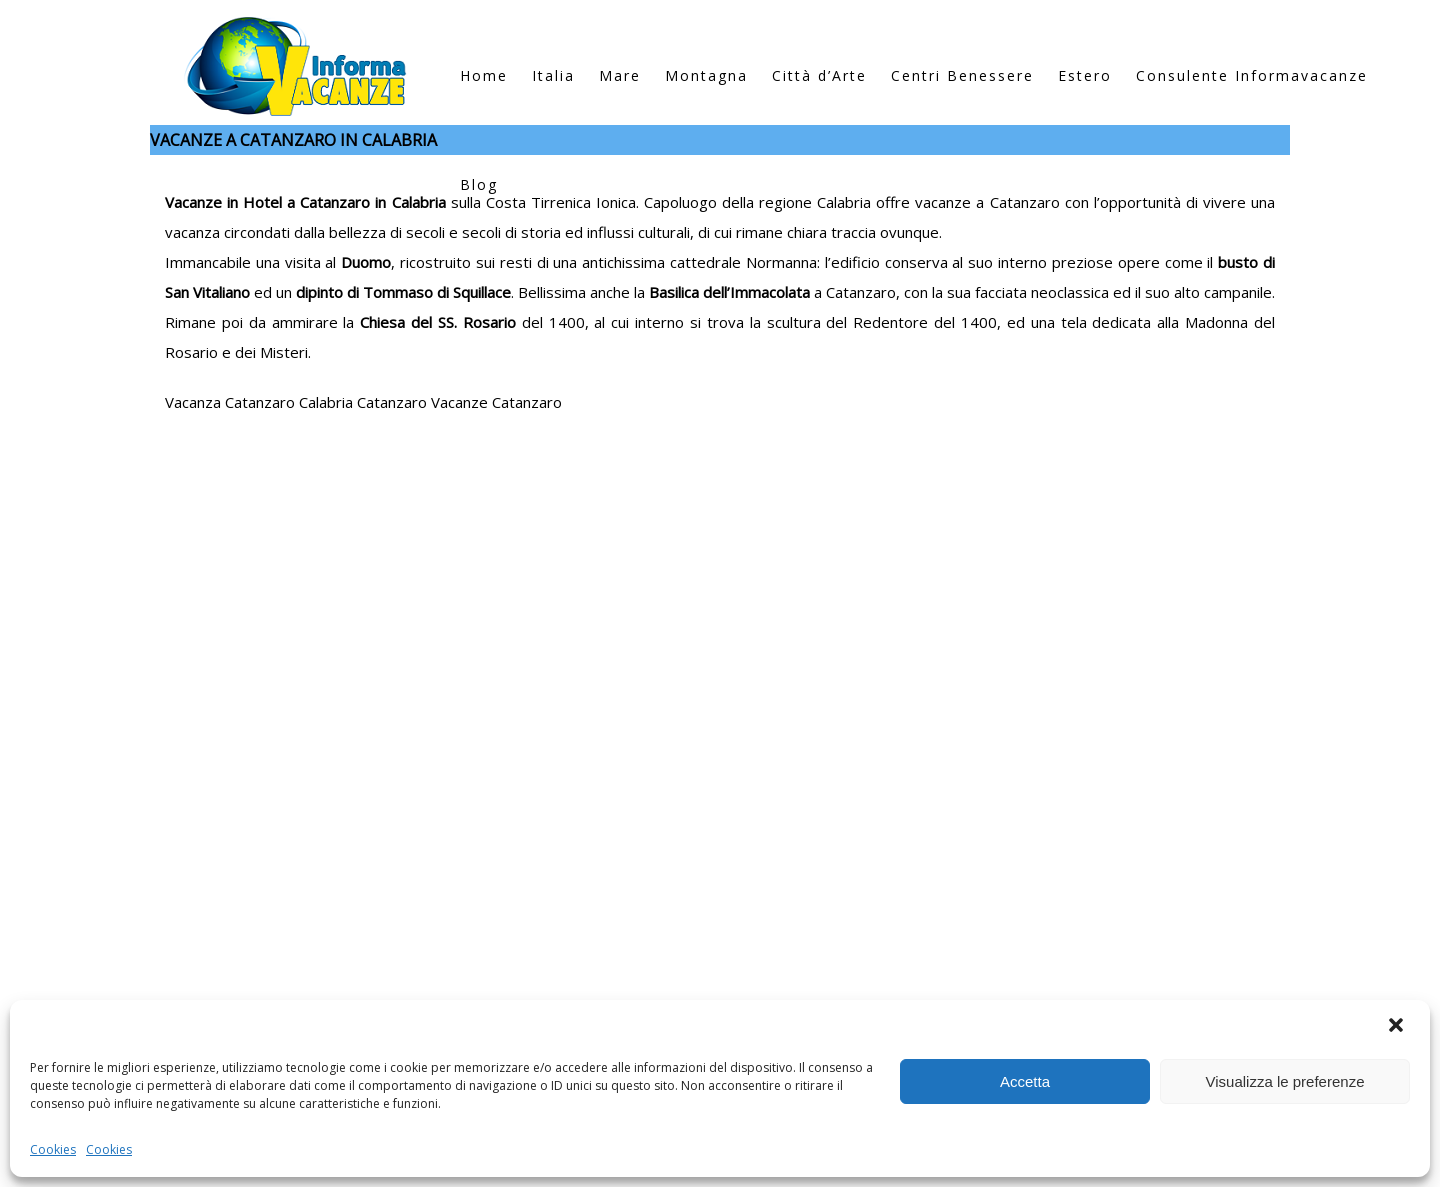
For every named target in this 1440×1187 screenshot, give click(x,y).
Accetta (1025, 1081)
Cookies (53, 1149)
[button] (1398, 1027)
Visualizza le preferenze (1285, 1081)
